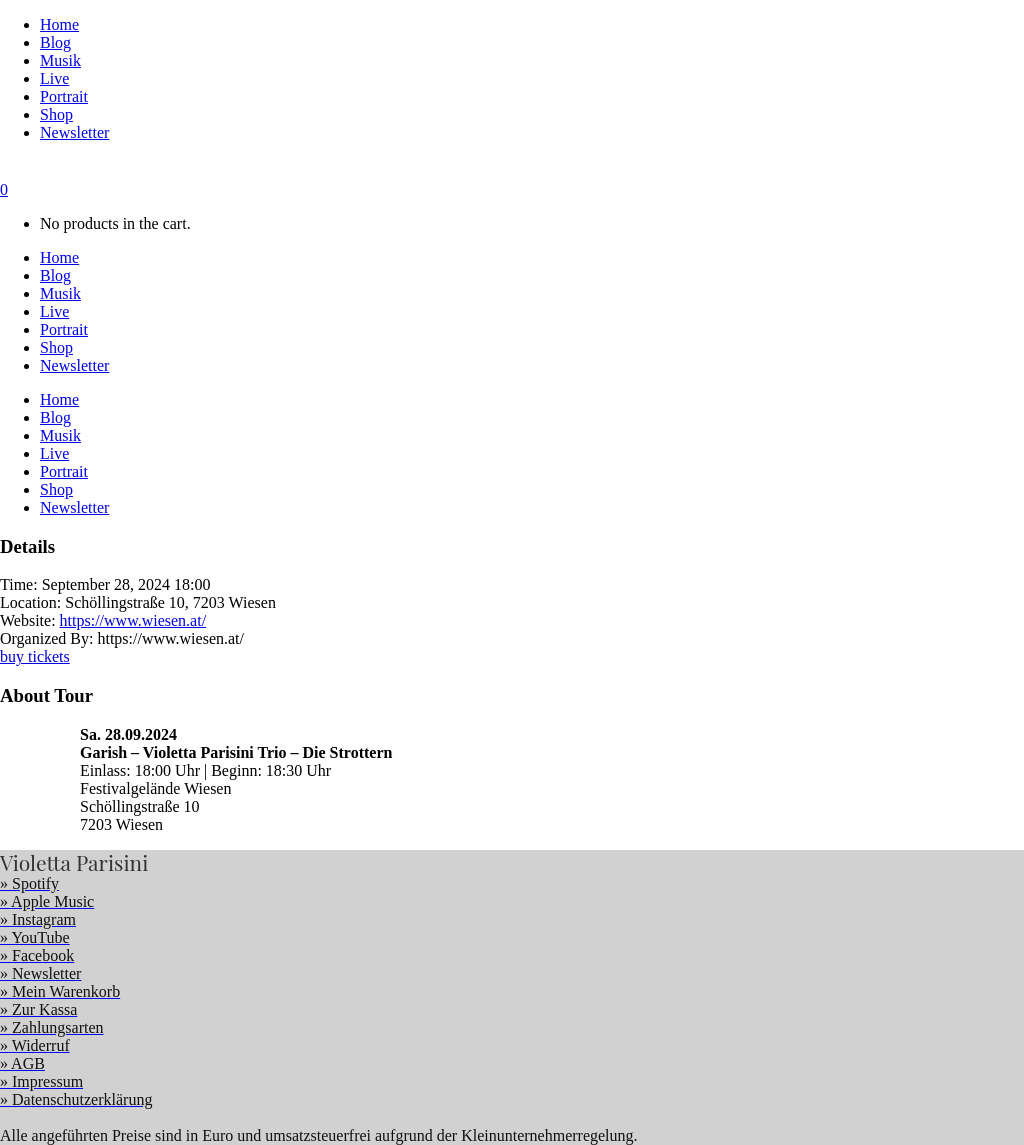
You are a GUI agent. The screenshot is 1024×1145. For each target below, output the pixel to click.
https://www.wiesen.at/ (133, 620)
